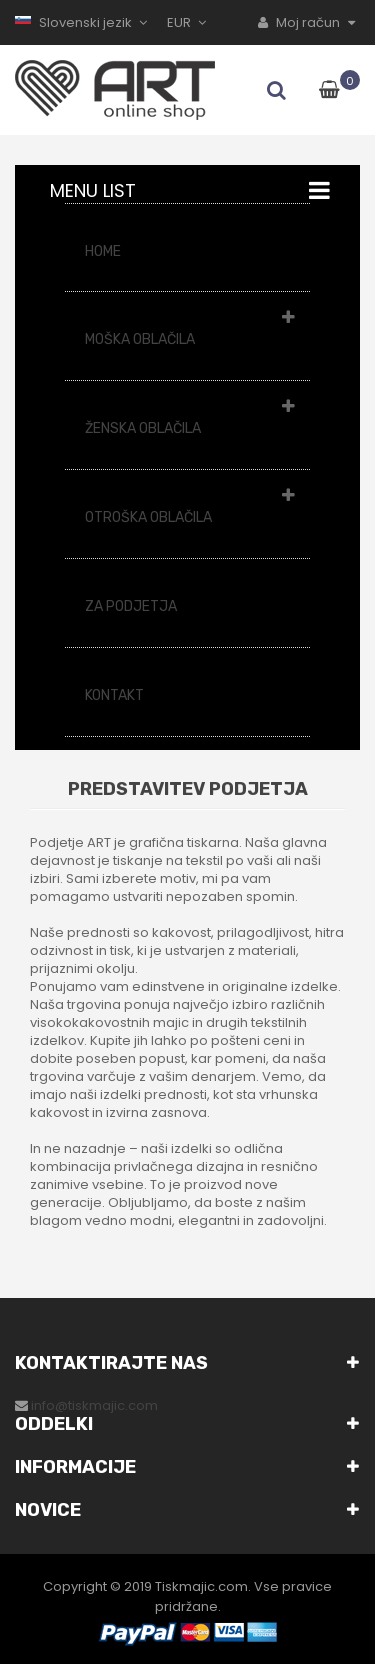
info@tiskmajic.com (94, 1405)
